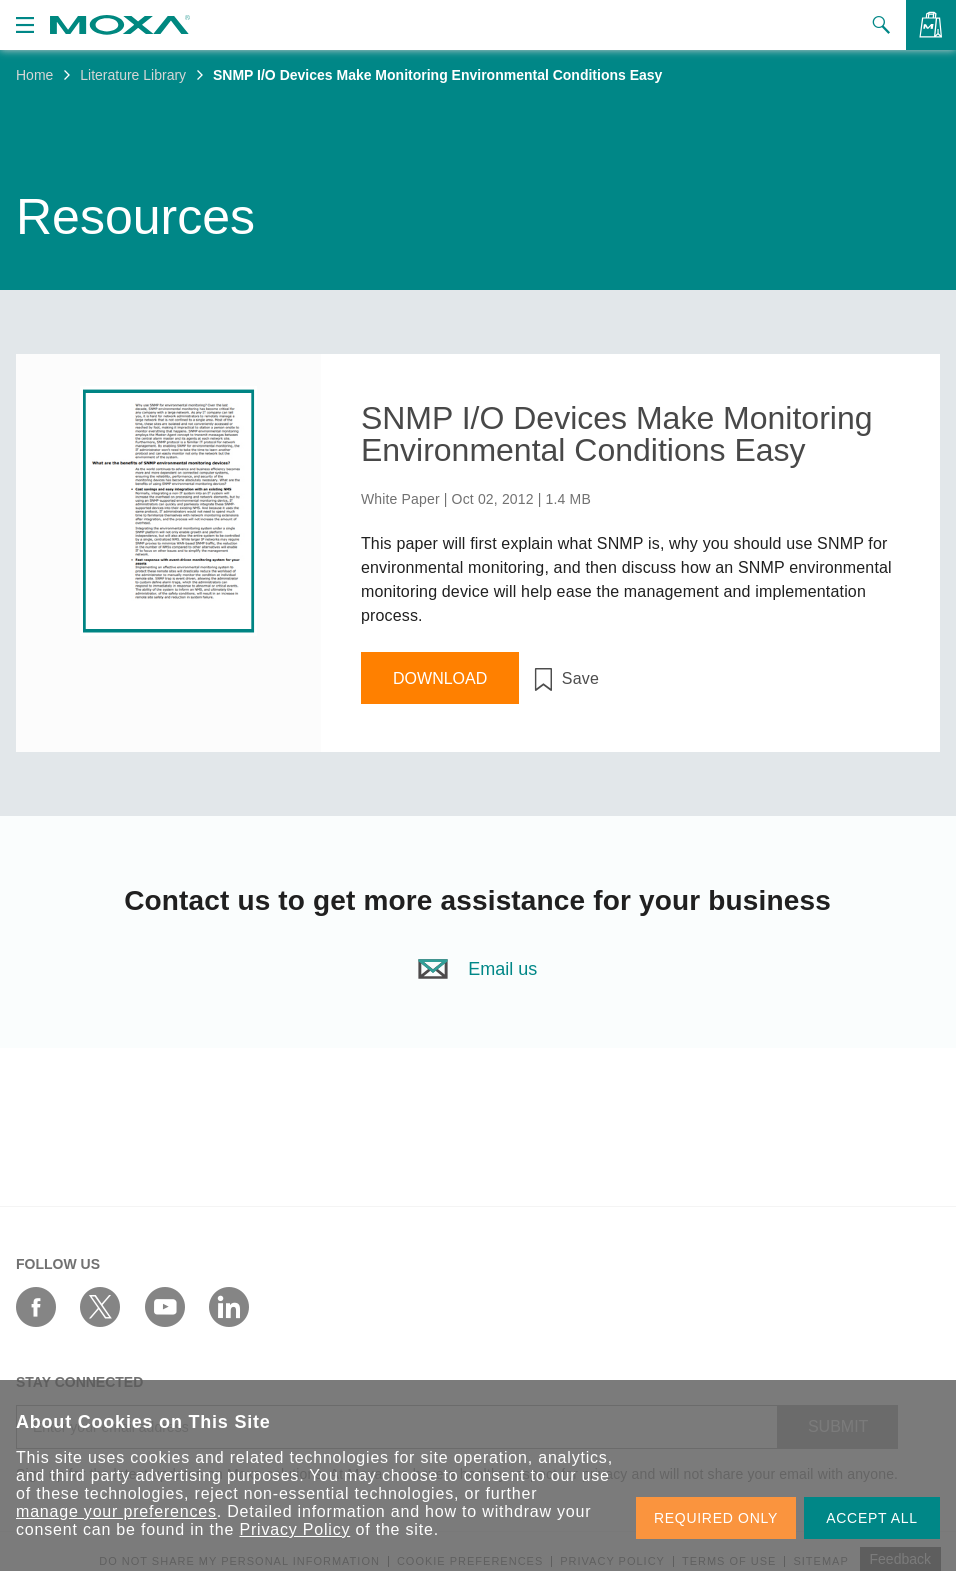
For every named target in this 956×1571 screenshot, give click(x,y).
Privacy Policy (294, 1529)
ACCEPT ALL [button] (872, 1518)
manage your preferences (116, 1511)
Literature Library (133, 75)
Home (34, 75)
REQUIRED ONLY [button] (716, 1518)
